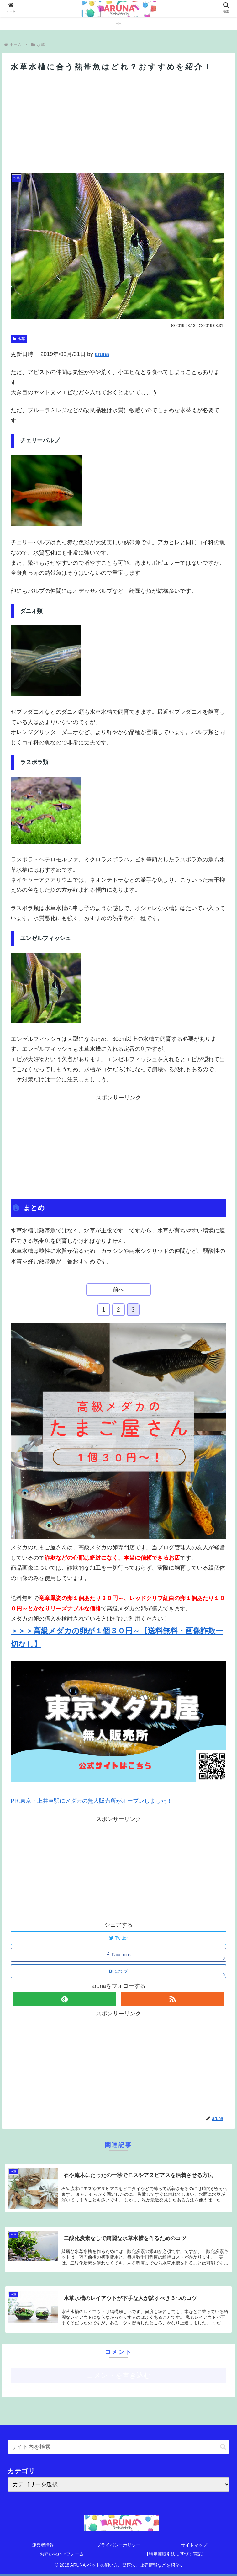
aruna (102, 354)
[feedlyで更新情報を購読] (64, 1999)
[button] (223, 2446)
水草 (19, 339)
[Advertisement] (118, 121)
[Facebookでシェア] (118, 1955)
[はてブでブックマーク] (118, 1971)
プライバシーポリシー (118, 2544)
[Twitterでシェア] (118, 1938)
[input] (118, 2447)
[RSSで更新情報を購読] (172, 1999)
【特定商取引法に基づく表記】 (175, 2554)
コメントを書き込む (119, 2375)
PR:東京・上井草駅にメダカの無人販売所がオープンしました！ (91, 1801)
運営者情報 (43, 2544)
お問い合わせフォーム (62, 2554)
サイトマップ (194, 2544)
